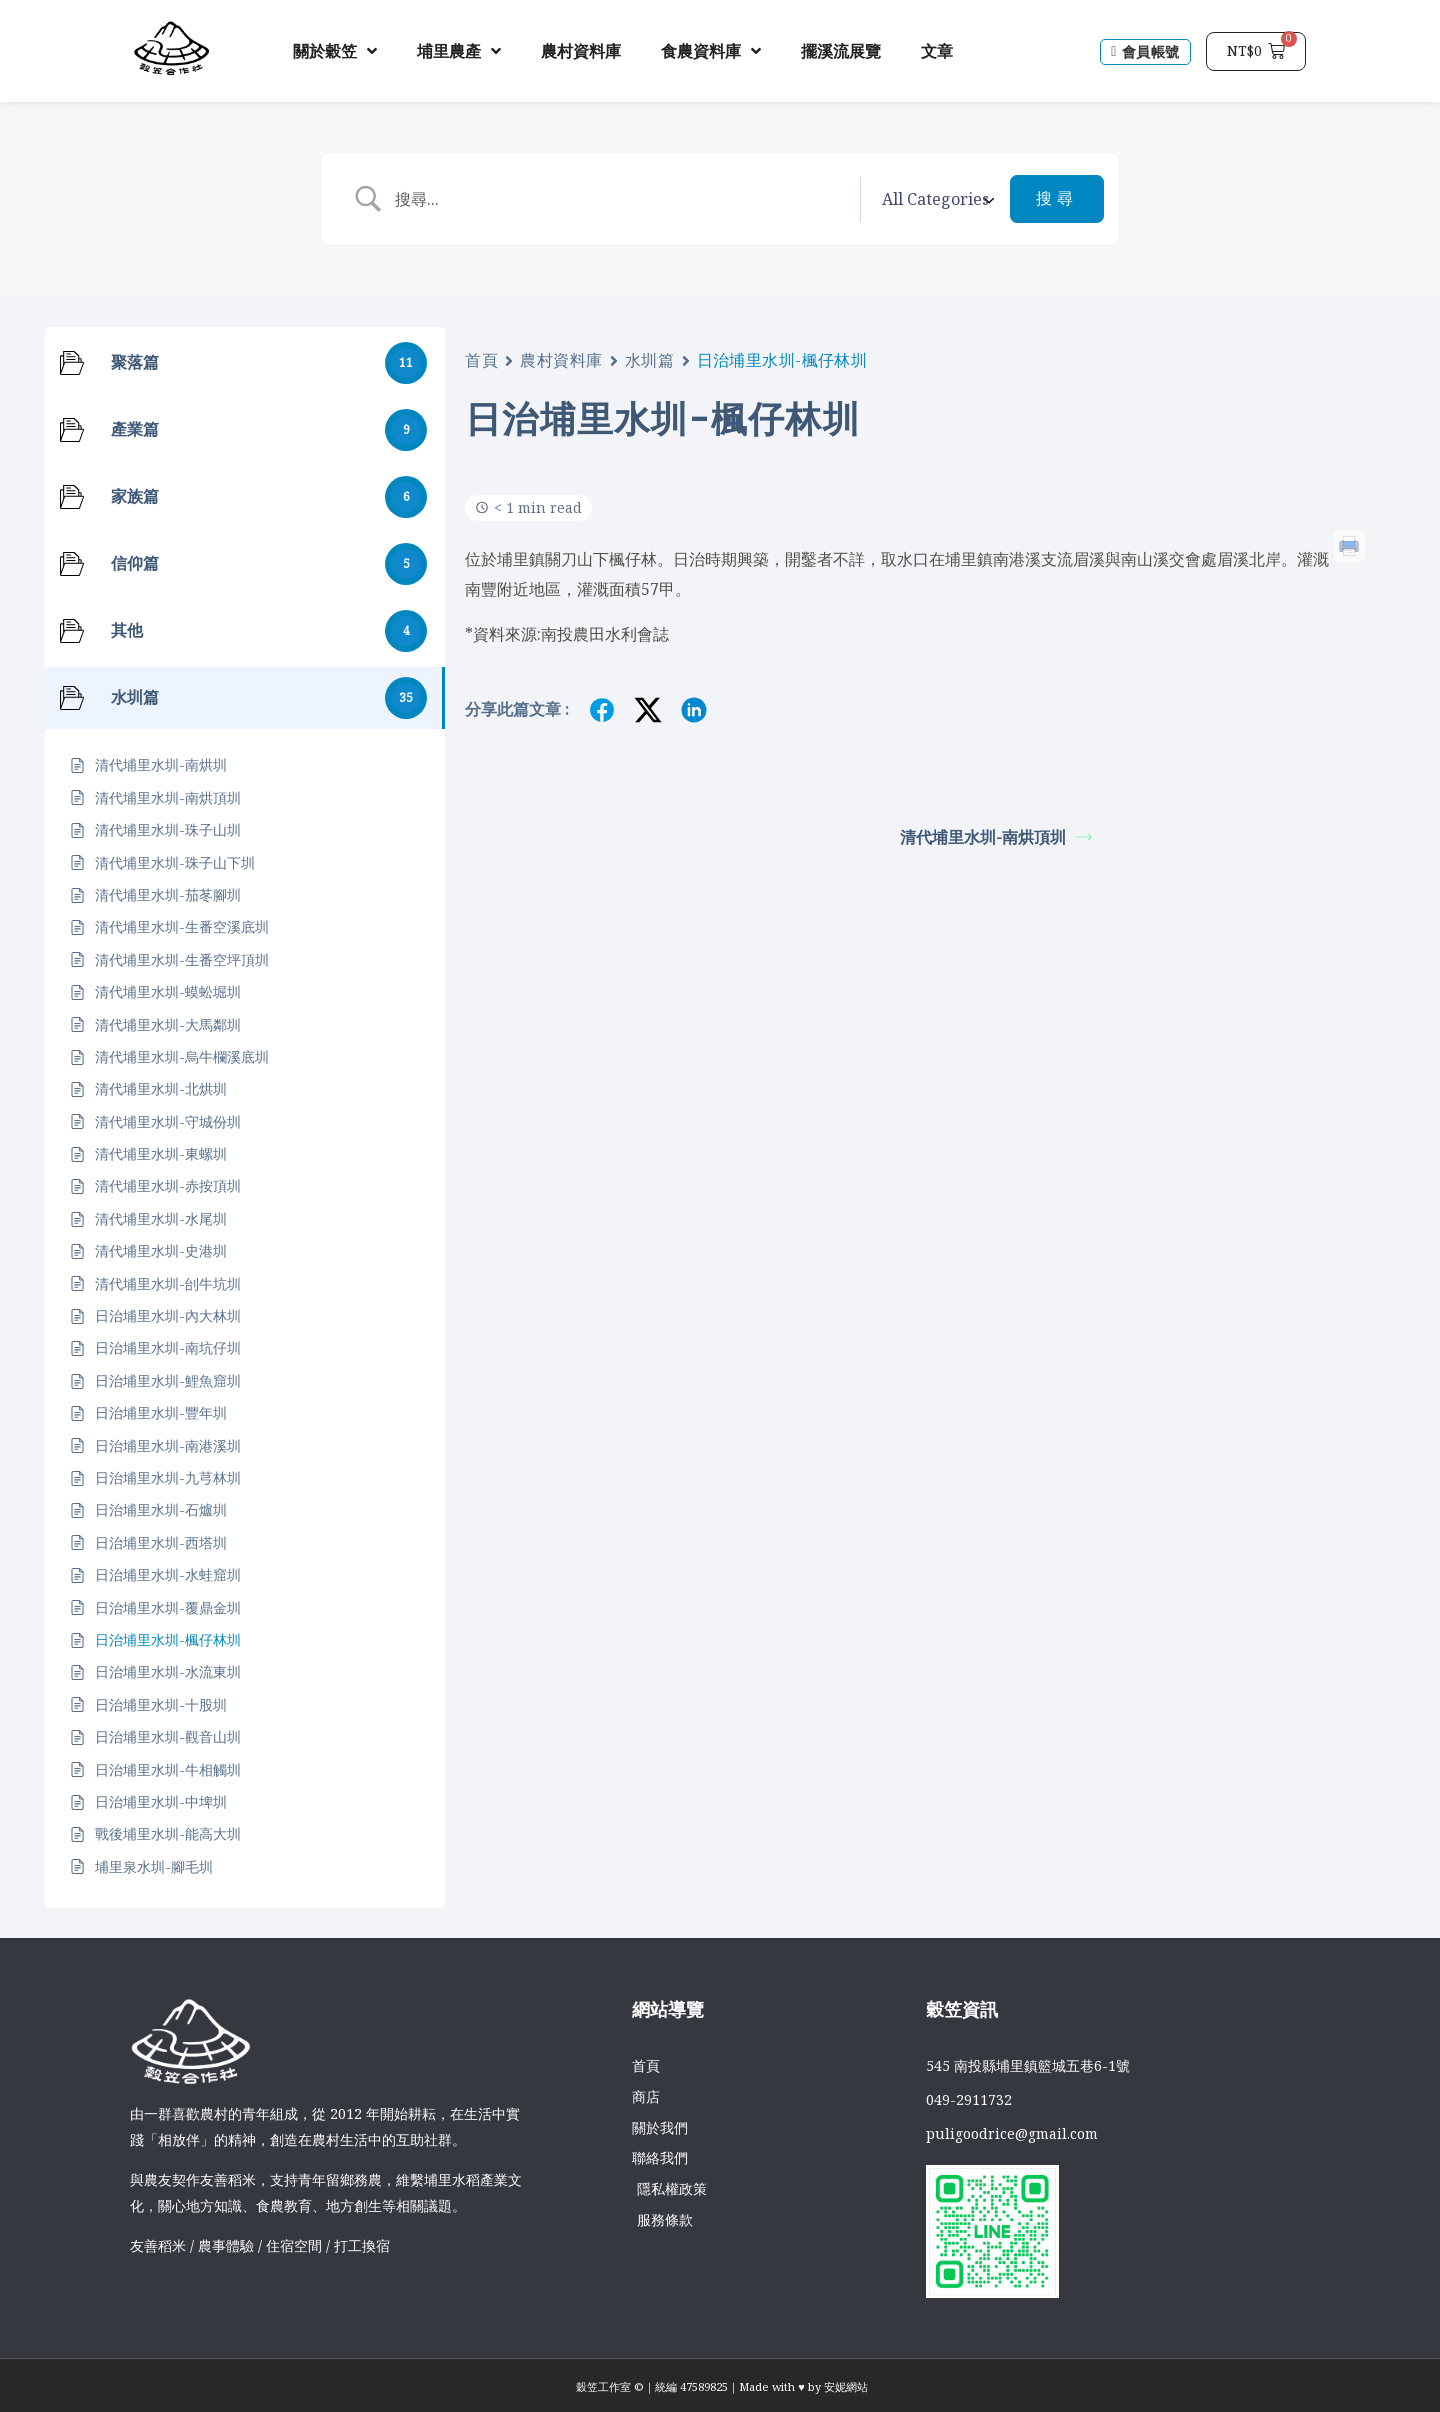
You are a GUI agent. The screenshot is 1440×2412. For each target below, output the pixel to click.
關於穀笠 (335, 51)
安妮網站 (846, 2386)
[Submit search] (1057, 199)
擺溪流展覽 (841, 51)
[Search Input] (622, 199)
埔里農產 (459, 51)
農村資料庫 (581, 51)
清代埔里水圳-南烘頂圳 (996, 837)
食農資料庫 (711, 51)
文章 (937, 51)
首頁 (481, 360)
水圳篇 (650, 360)
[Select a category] (935, 199)
